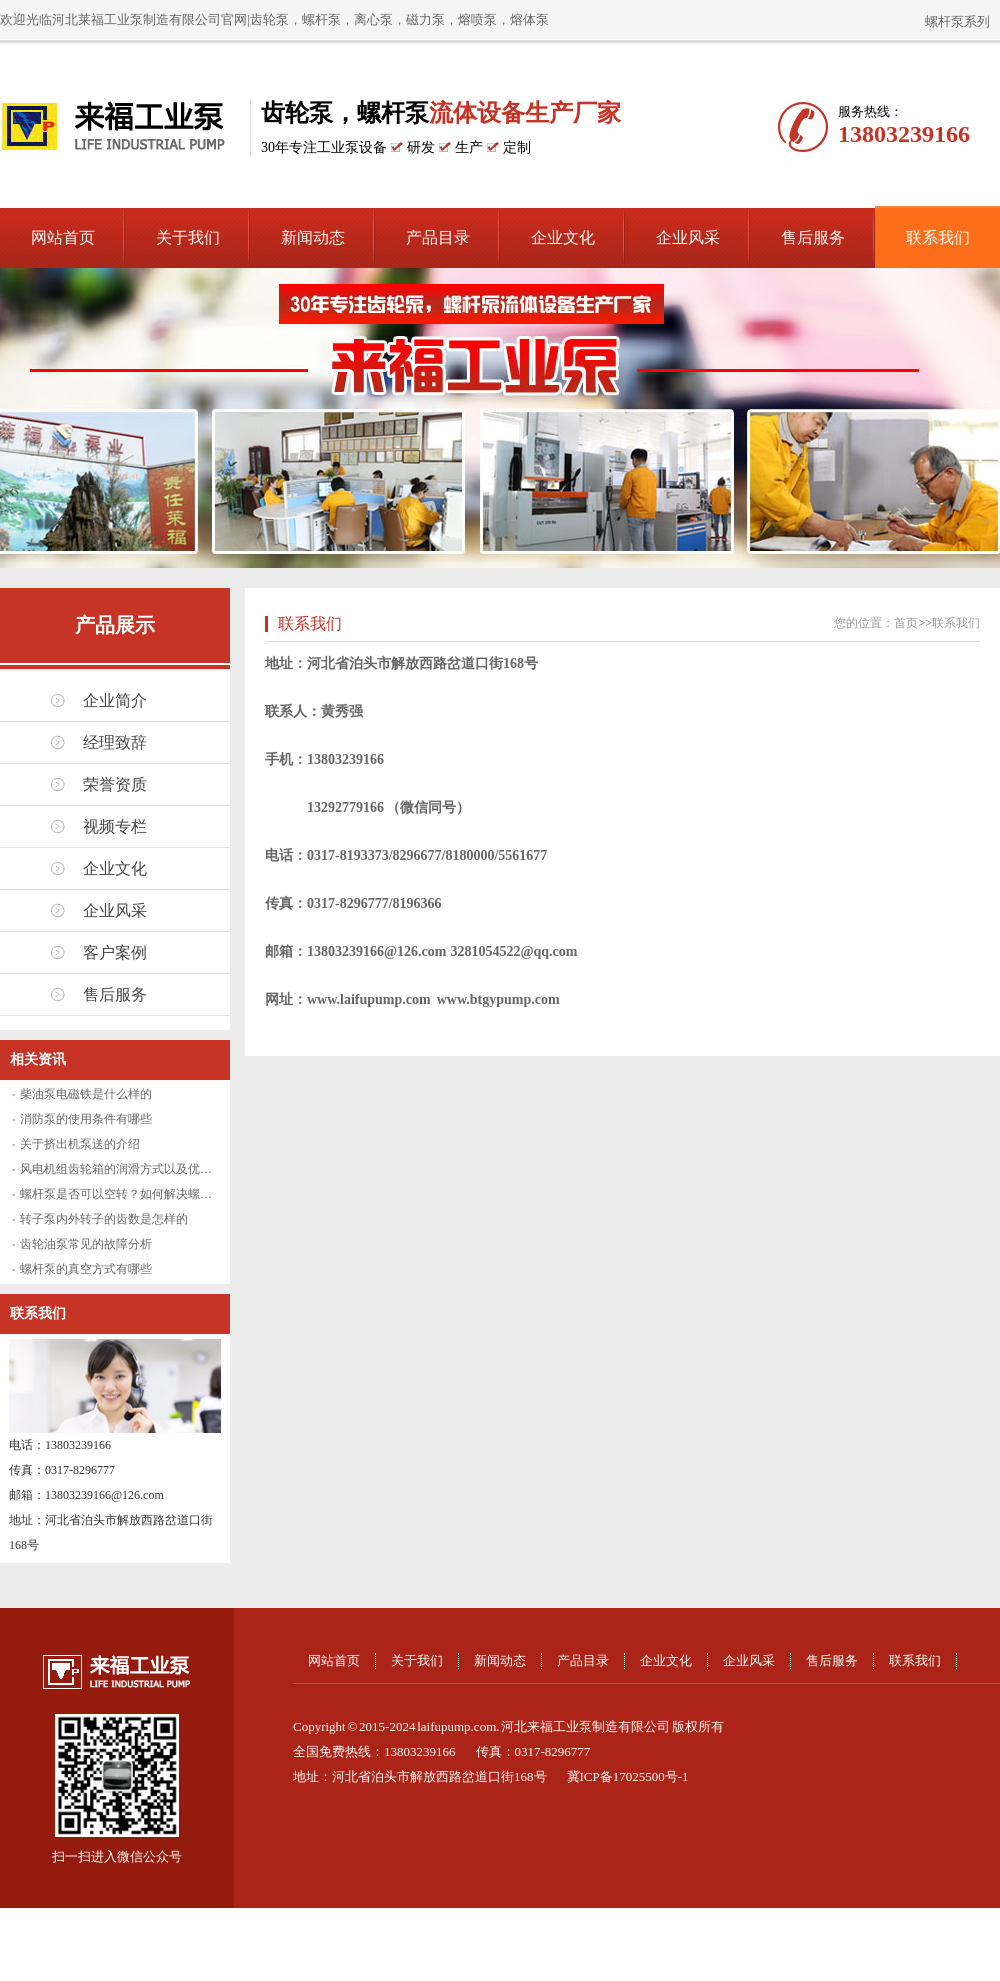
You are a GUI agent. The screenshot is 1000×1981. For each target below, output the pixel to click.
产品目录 (438, 237)
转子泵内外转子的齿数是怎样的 (104, 1219)
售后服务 (813, 237)
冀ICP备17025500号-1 (628, 1776)
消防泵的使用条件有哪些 (86, 1119)
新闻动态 (313, 237)
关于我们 (188, 237)
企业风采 (688, 237)
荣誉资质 (115, 784)
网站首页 (63, 237)
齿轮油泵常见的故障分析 (86, 1244)
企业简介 (115, 700)
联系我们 (938, 237)
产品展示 (115, 625)
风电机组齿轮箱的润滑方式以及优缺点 (122, 1169)
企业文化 (563, 237)
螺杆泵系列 (957, 21)
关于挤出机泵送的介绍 (80, 1144)
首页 (906, 623)
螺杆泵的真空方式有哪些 (86, 1269)
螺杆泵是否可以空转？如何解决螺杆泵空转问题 (146, 1194)
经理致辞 (115, 742)
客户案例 (115, 952)
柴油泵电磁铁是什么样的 (86, 1094)
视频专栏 (115, 826)
